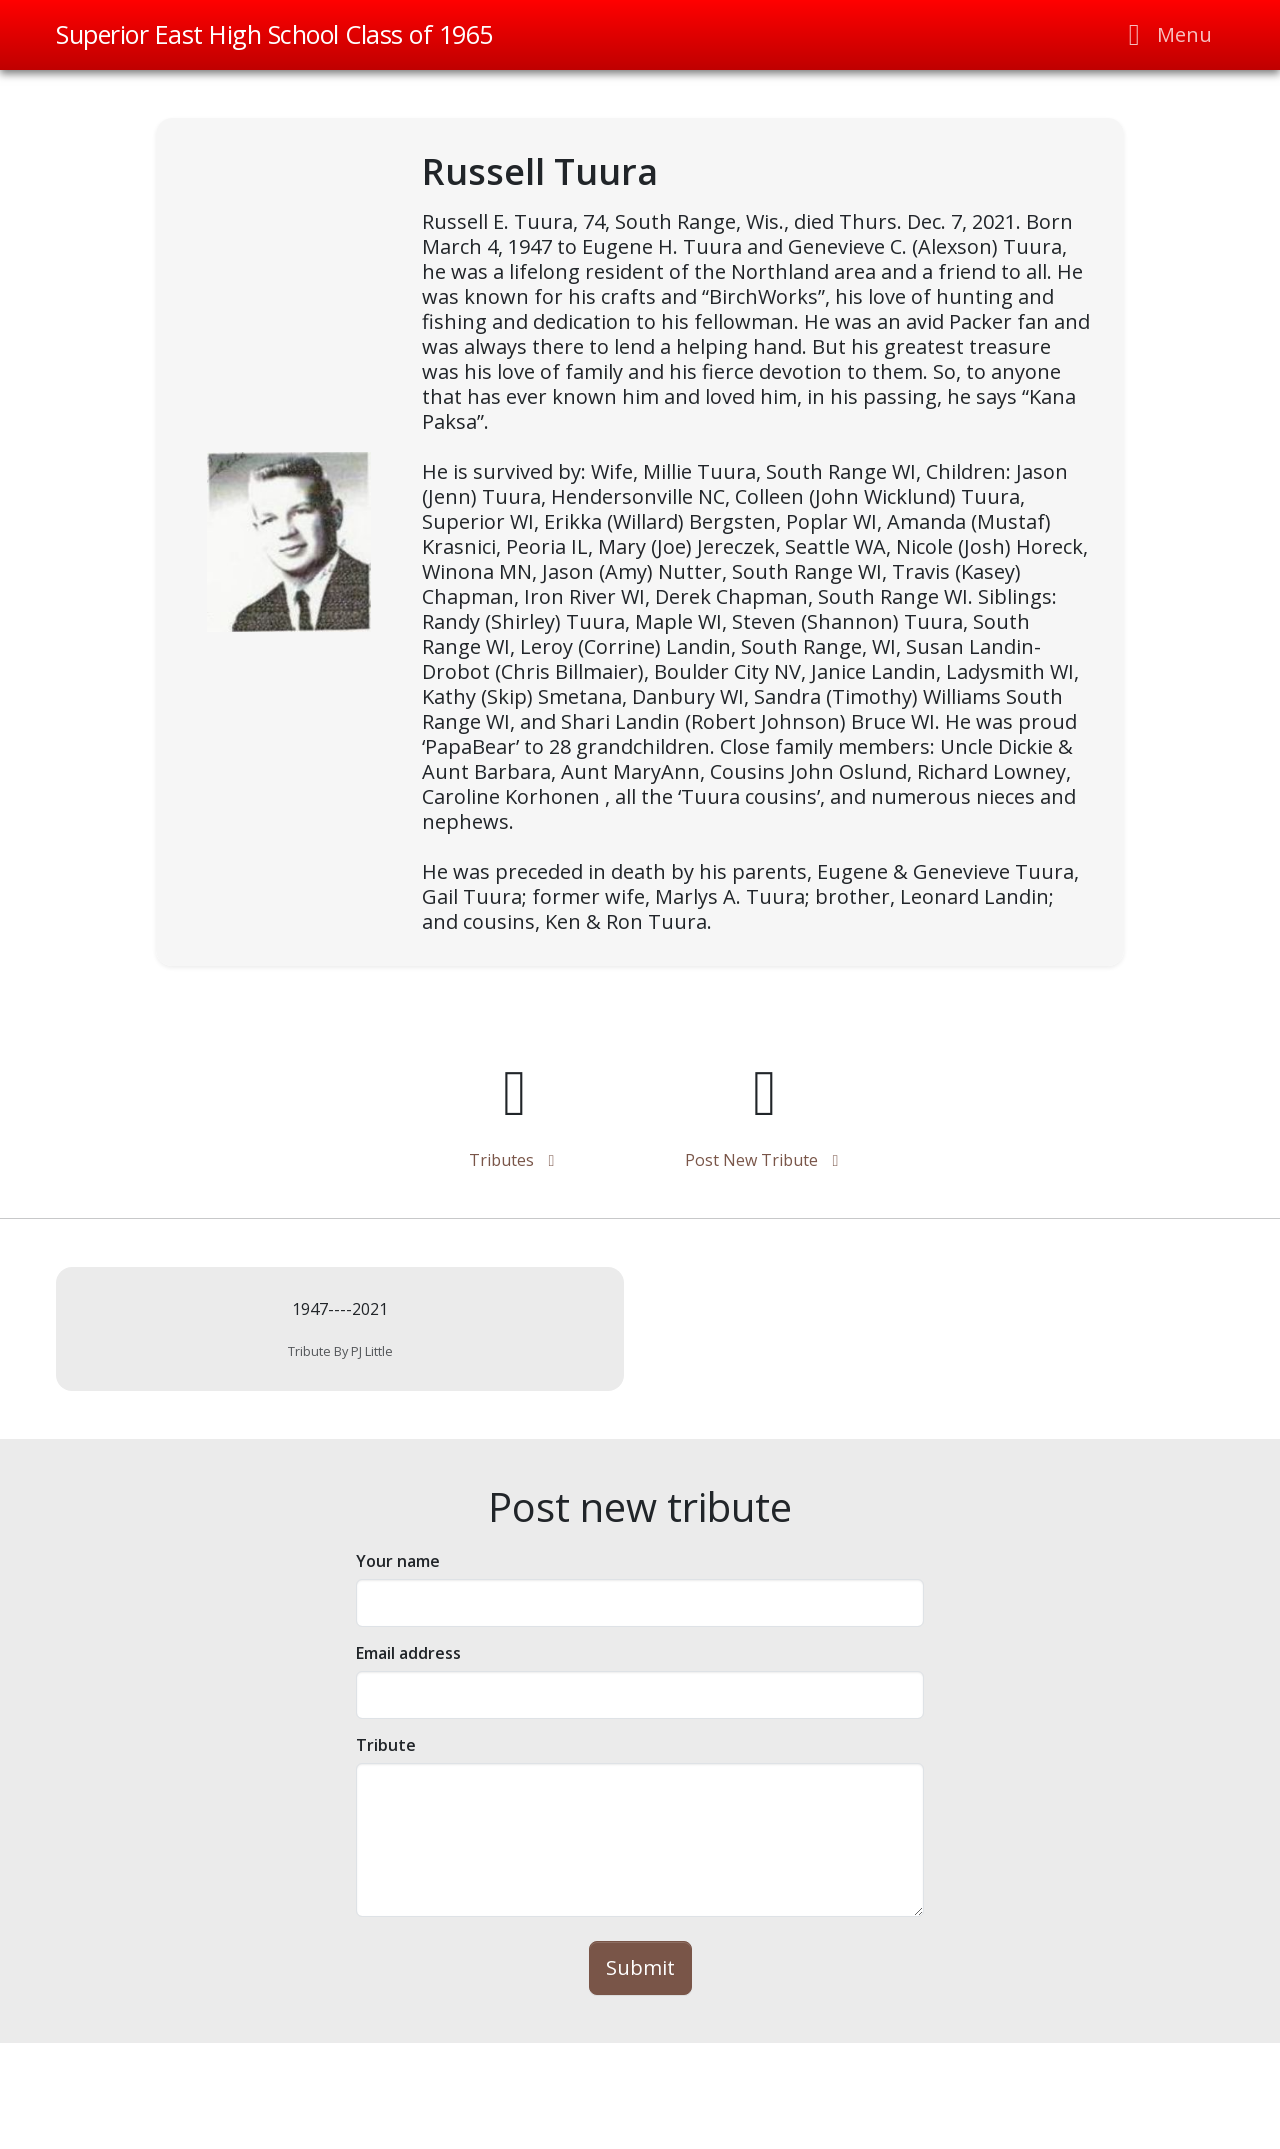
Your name (398, 1561)
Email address (408, 1653)
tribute (386, 1745)
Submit (640, 1967)
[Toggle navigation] (1164, 35)
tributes (515, 1160)
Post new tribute (765, 1160)
